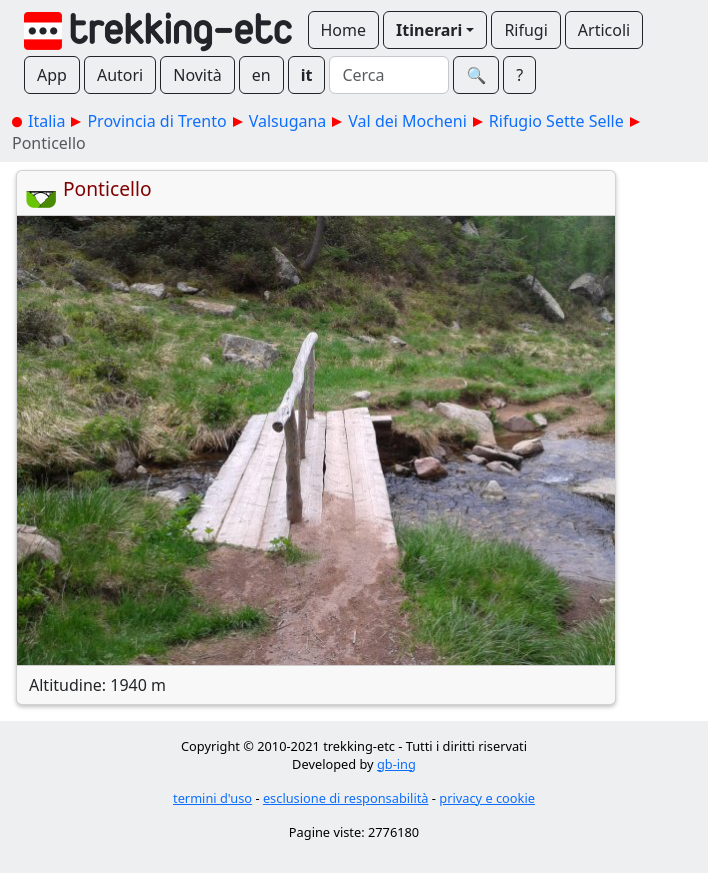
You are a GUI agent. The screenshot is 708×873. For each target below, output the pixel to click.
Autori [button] (120, 75)
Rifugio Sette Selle (556, 121)
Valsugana (288, 121)
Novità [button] (197, 75)
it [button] (307, 75)
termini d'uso (212, 798)
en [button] (261, 75)
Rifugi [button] (525, 30)
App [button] (52, 75)
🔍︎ (476, 75)
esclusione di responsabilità (346, 798)
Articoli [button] (604, 30)
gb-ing (396, 764)
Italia (46, 121)
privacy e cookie (487, 798)
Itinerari (429, 30)
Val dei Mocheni (407, 121)
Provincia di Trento (156, 121)
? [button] (519, 75)
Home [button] (344, 30)
